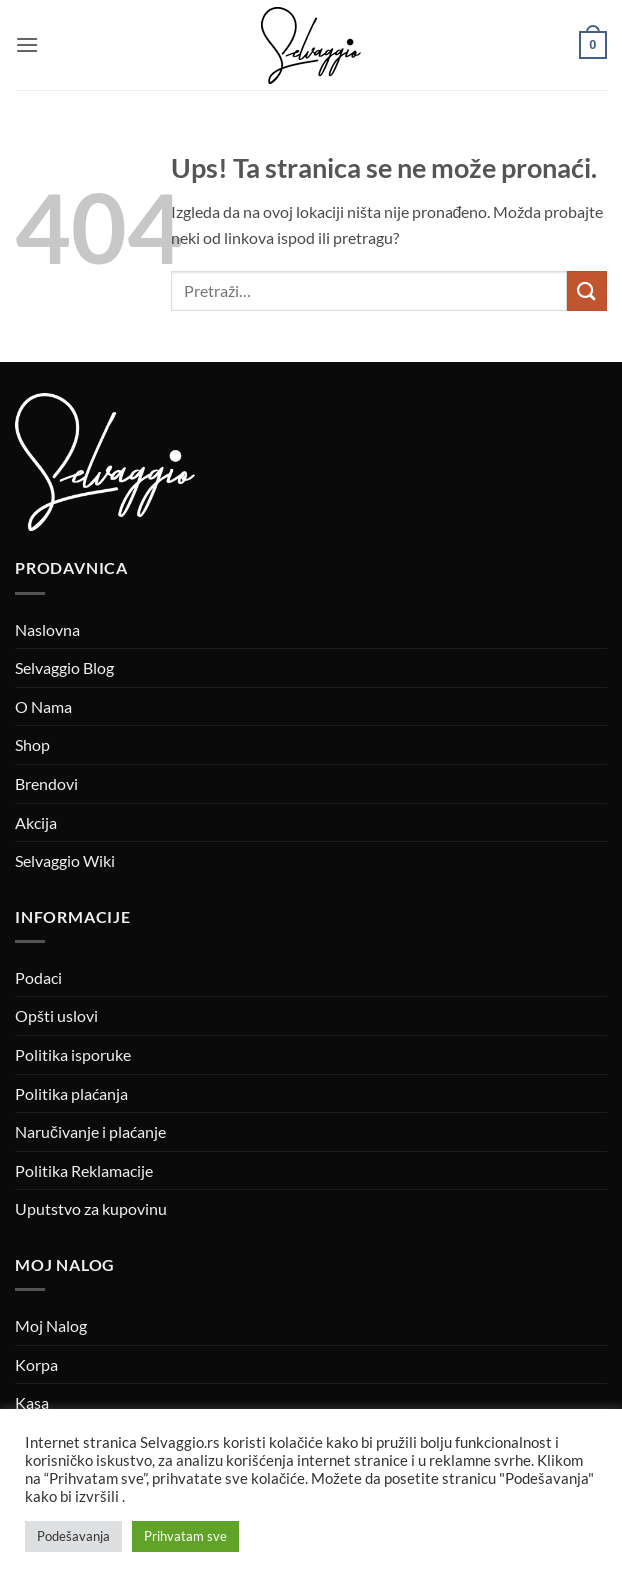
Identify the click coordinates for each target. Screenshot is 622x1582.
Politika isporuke (73, 1054)
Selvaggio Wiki (65, 860)
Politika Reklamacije (84, 1170)
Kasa (32, 1402)
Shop (32, 744)
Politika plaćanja (71, 1093)
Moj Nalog (51, 1325)
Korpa (36, 1364)
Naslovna (47, 629)
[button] (27, 44)
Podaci (38, 977)
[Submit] (587, 290)
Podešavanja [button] (73, 1536)
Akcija (36, 822)
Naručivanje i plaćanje (90, 1131)
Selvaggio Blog (64, 667)
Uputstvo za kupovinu (91, 1208)
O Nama (43, 706)
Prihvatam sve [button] (185, 1536)
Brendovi (46, 783)
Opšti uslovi (56, 1015)
